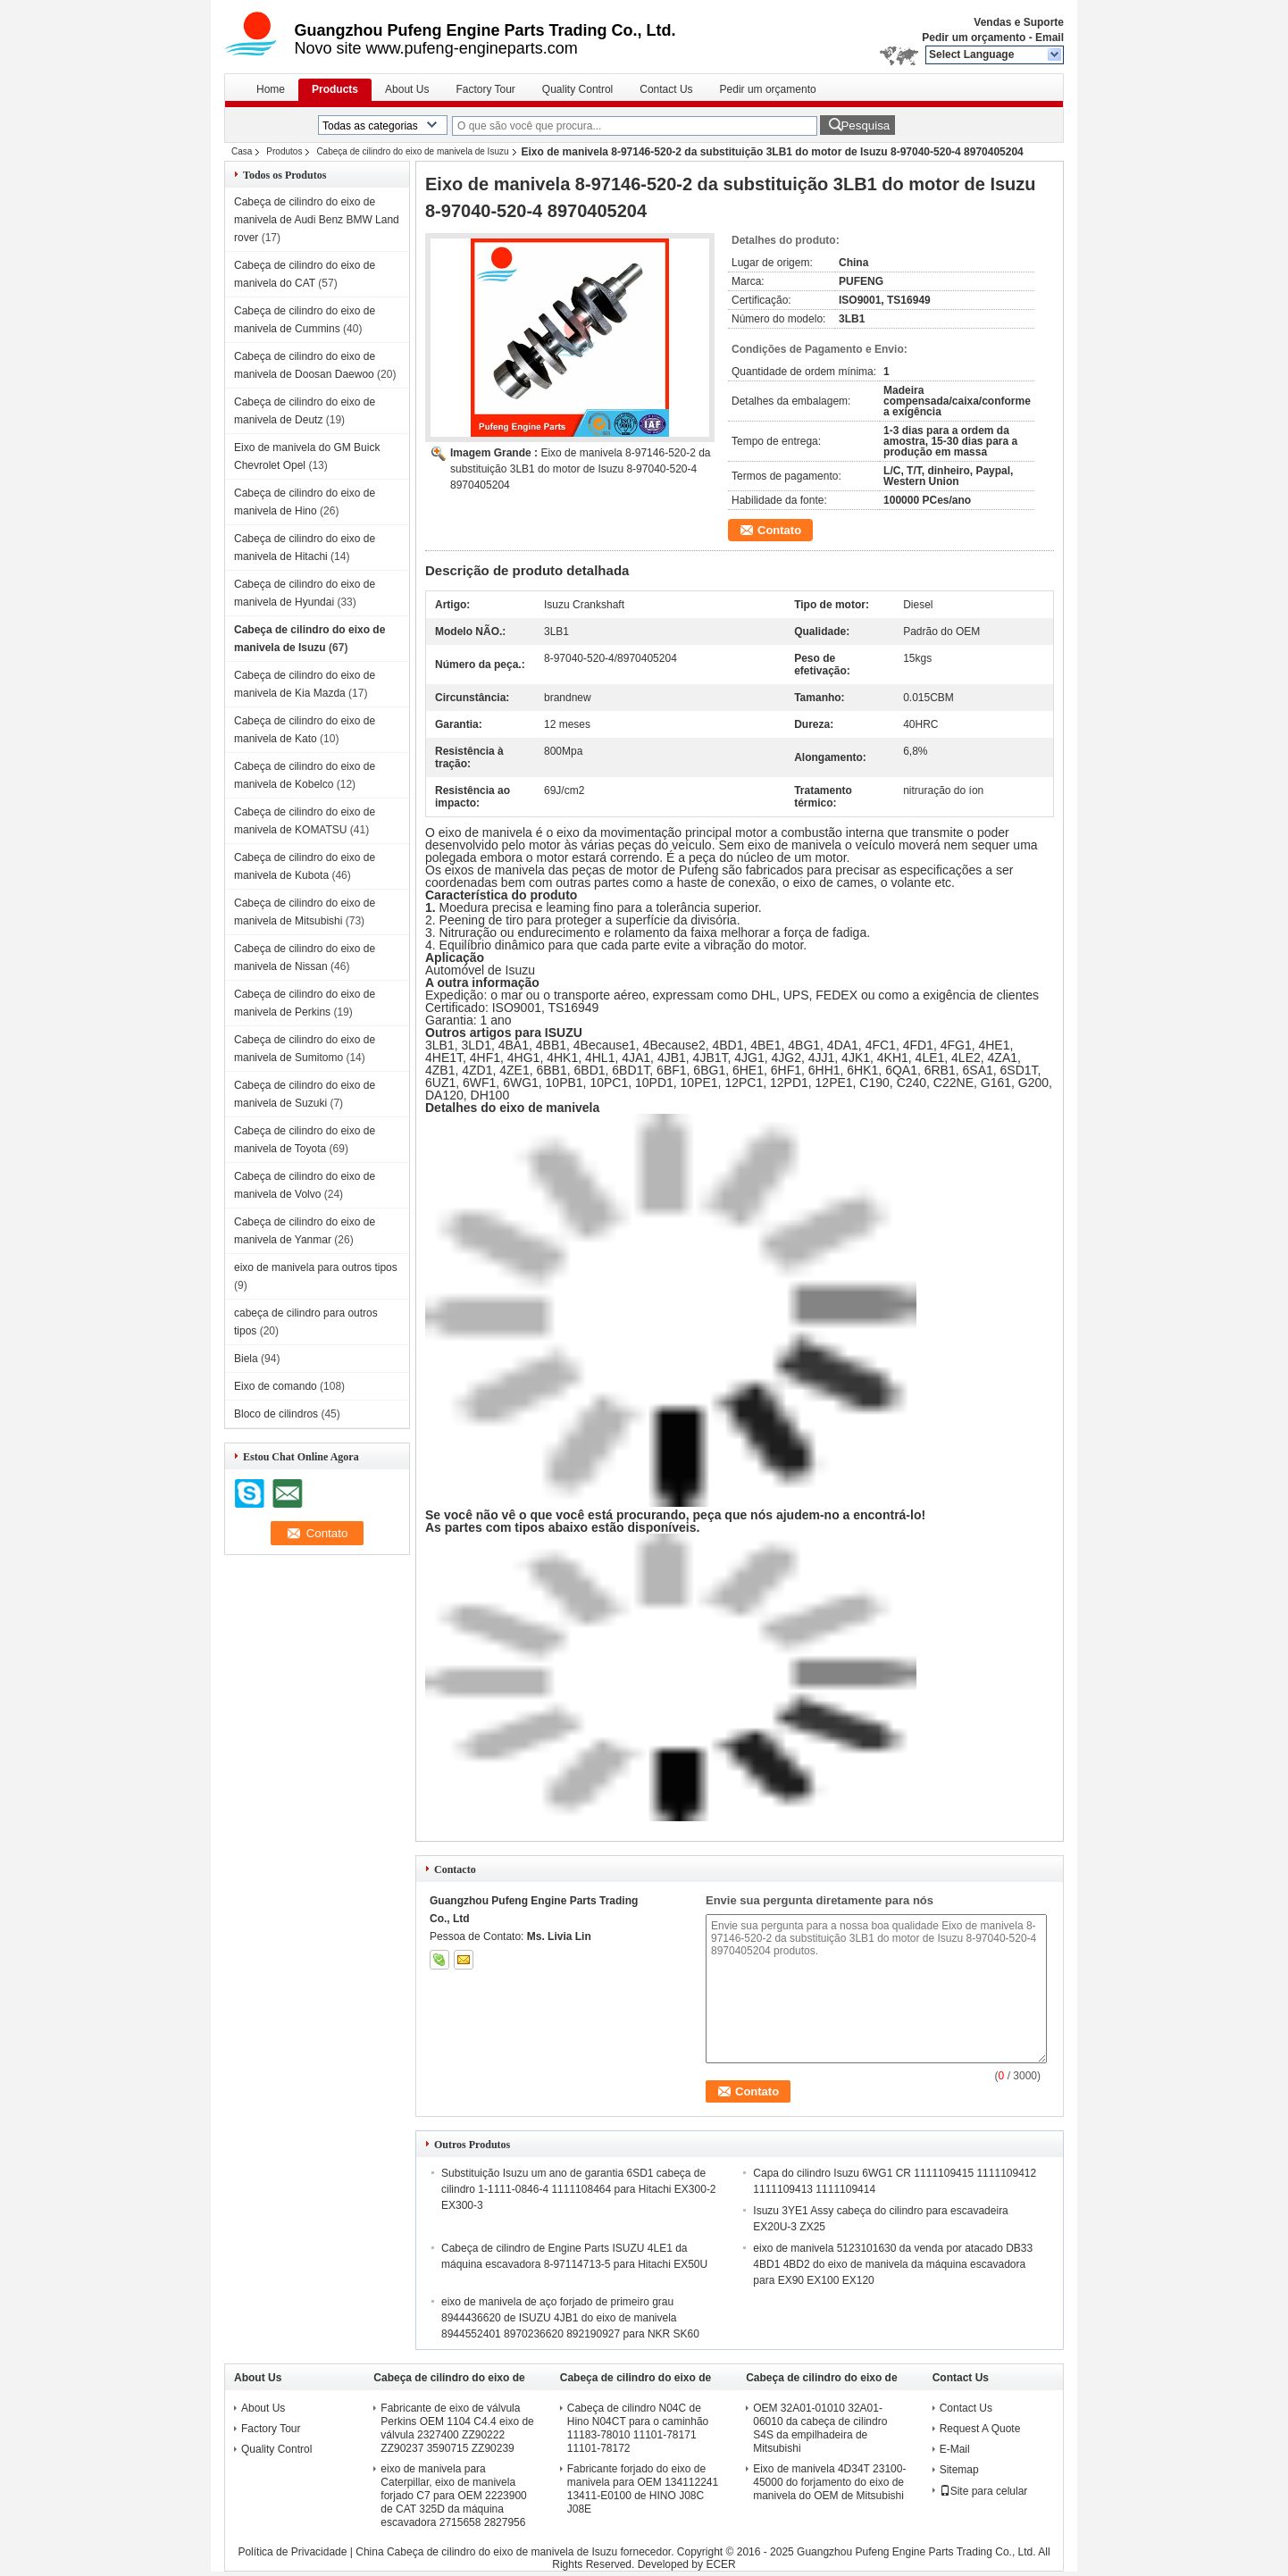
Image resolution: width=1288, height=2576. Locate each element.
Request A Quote (980, 2428)
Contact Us (666, 89)
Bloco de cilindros (276, 1414)
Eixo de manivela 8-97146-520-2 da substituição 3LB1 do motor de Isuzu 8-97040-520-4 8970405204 (580, 469)
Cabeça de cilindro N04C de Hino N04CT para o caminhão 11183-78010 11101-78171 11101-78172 (638, 2428)
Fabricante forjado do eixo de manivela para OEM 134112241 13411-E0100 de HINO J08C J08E (642, 2489)
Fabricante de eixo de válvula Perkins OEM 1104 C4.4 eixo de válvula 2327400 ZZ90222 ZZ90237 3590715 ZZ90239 (457, 2428)
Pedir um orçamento (973, 37)
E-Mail (955, 2449)
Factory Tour (485, 89)
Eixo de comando (275, 1386)
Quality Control (577, 89)
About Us (407, 89)
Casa (241, 151)
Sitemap (959, 2469)
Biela (246, 1358)
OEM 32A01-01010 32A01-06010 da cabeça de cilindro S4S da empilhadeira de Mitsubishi (820, 2428)
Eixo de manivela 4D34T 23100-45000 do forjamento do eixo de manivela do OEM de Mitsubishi (829, 2482)
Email (1049, 37)
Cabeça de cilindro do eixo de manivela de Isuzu (412, 151)
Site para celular (984, 2491)
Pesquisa (865, 125)
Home (270, 89)
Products (335, 89)
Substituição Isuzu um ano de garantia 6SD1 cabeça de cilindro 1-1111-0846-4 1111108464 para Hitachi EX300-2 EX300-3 (578, 2189)
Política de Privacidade (292, 2552)
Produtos (284, 151)
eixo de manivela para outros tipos (315, 1267)
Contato (779, 530)
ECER (720, 2564)
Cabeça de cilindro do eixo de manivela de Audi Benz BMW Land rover (316, 220)
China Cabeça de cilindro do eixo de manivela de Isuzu (486, 2552)
